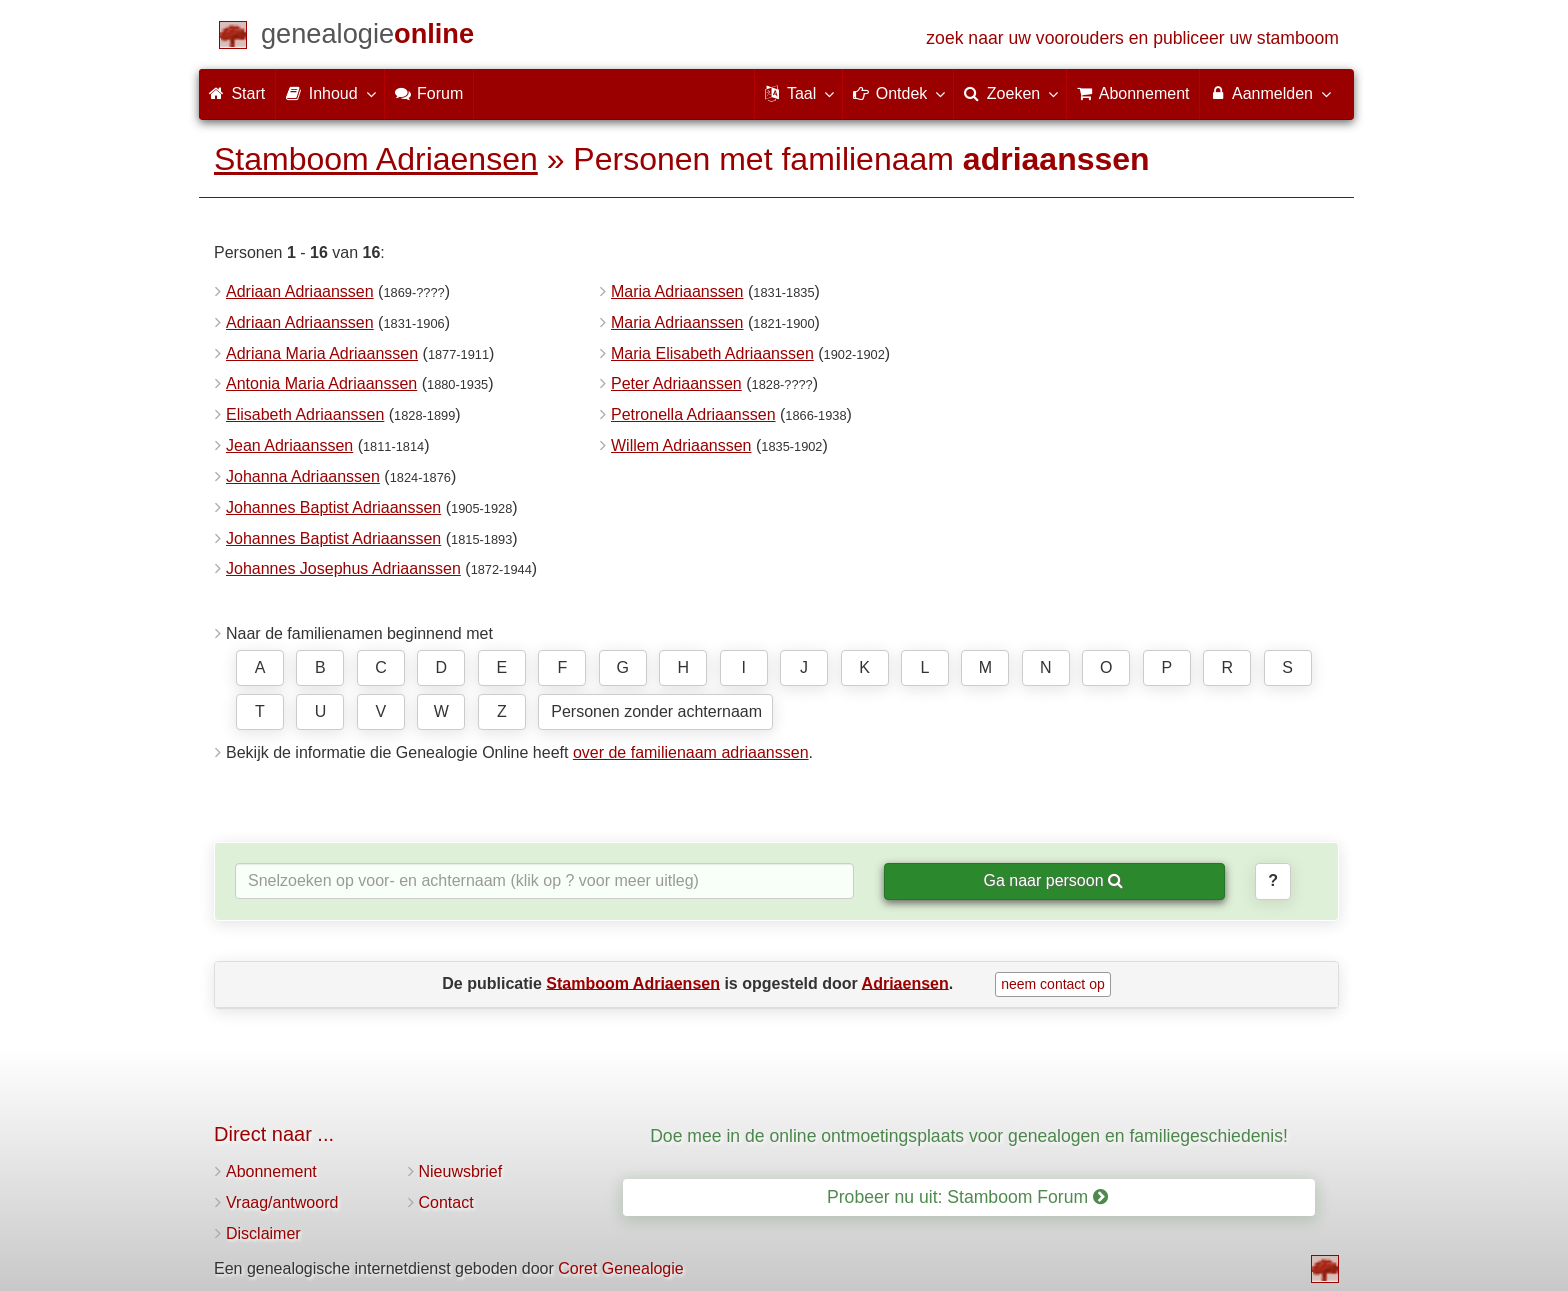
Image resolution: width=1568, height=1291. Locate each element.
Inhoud (329, 93)
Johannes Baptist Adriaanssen (333, 507)
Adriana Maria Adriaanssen (322, 353)
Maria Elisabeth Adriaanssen (712, 353)
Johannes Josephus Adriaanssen (343, 568)
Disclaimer (263, 1233)
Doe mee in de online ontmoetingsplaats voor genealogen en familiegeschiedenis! (969, 1136)
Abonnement (271, 1171)
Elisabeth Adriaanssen (305, 414)
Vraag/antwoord (282, 1202)
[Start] (367, 37)
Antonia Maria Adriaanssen (321, 383)
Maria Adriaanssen (677, 291)
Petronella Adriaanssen (693, 414)
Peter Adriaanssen (676, 383)
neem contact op (1053, 984)
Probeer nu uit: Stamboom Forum (967, 1197)
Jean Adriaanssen (289, 445)
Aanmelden (1269, 93)
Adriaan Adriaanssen (300, 291)
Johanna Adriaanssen (303, 476)
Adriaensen (905, 982)
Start (237, 93)
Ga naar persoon (1053, 880)
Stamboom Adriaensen (376, 159)
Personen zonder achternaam (656, 711)
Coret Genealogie (620, 1268)
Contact (446, 1202)
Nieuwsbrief (461, 1171)
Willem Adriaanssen (681, 445)
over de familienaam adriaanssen (691, 752)
